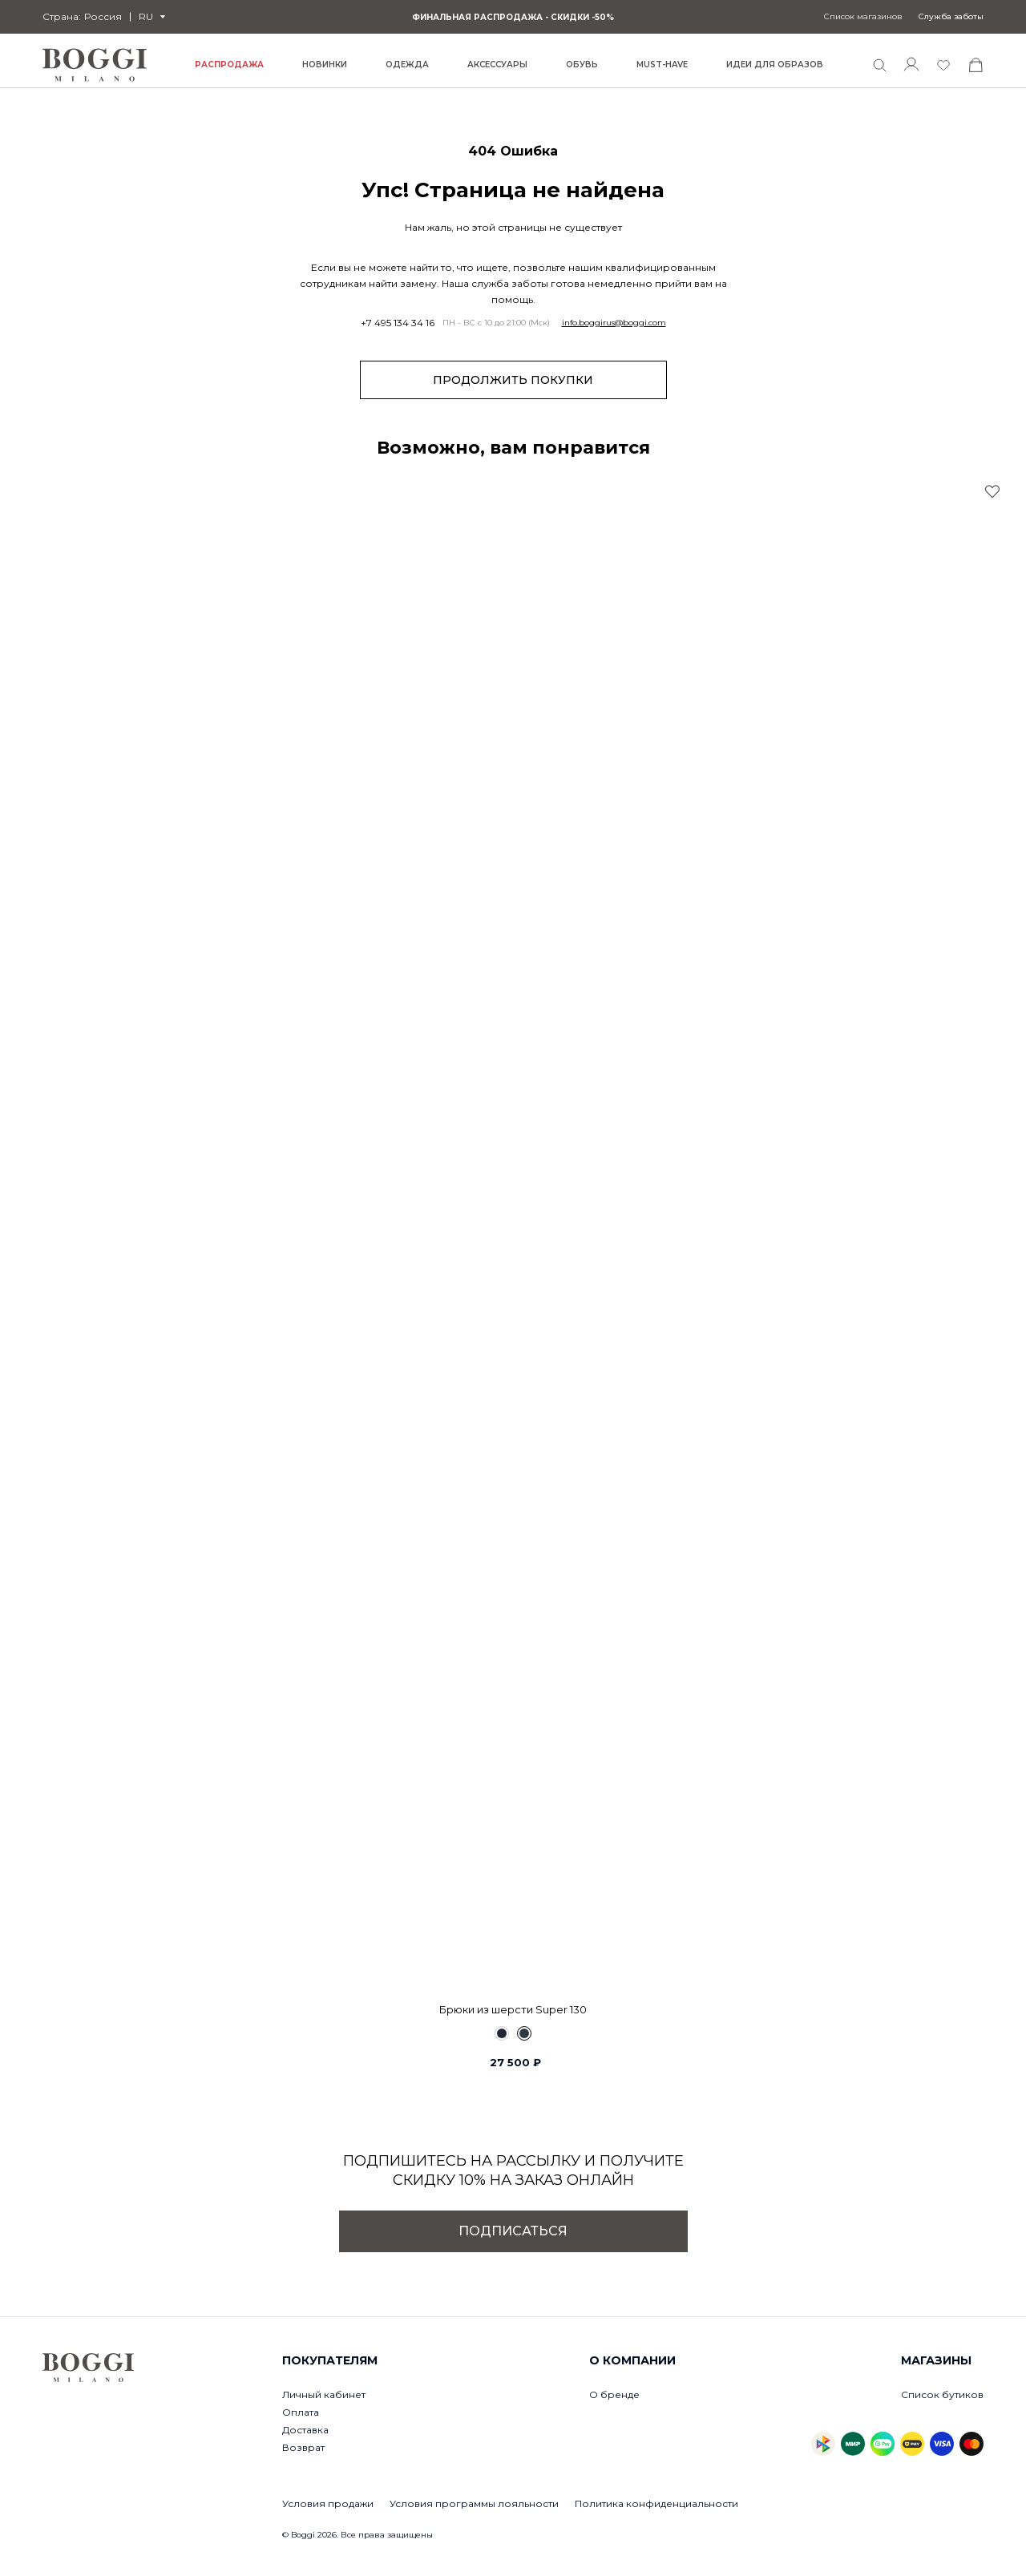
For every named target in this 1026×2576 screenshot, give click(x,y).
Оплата (300, 2412)
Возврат (303, 2447)
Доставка (305, 2430)
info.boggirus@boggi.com (614, 323)
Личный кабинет (324, 2394)
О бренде (614, 2394)
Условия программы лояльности (474, 2503)
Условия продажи (328, 2503)
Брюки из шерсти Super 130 (513, 2009)
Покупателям (330, 2360)
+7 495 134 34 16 (397, 323)
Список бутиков (942, 2394)
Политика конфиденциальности (656, 2503)
